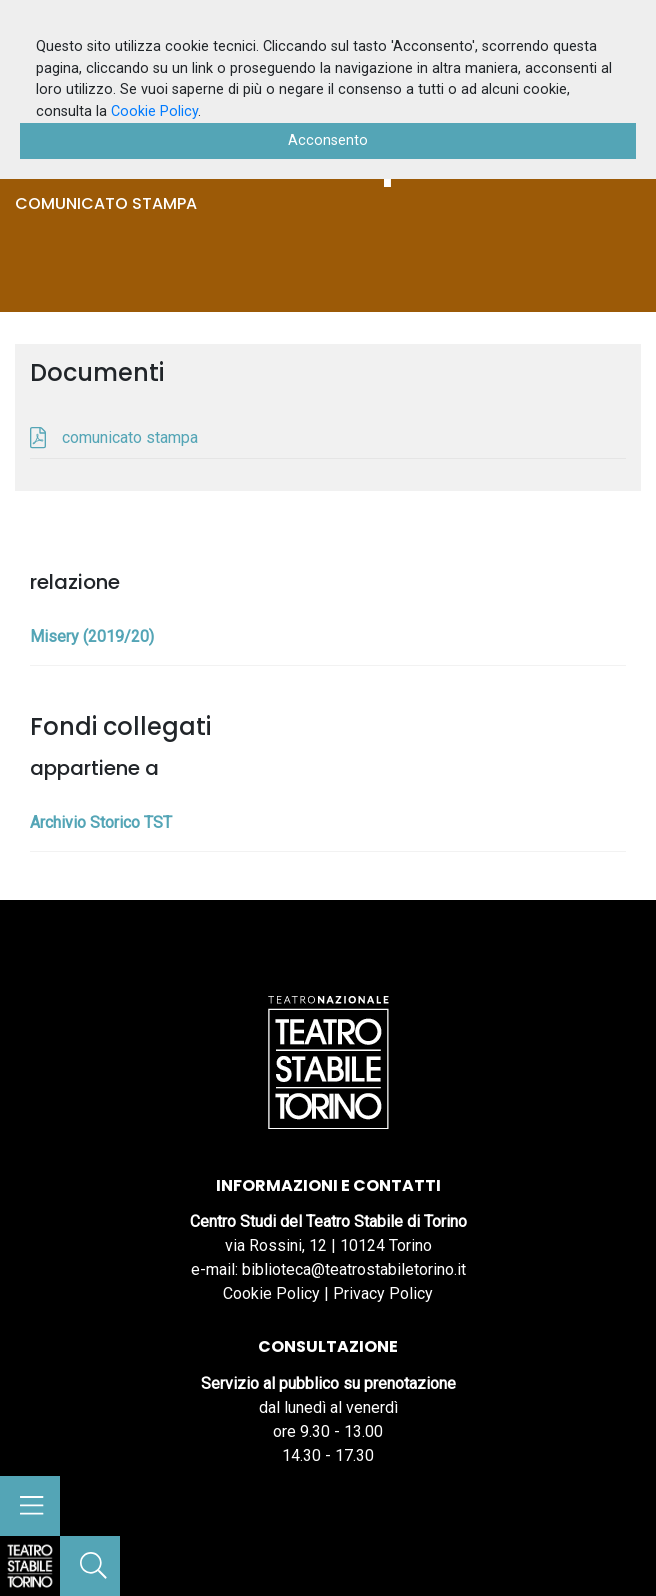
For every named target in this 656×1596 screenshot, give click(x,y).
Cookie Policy (271, 1293)
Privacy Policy (383, 1293)
